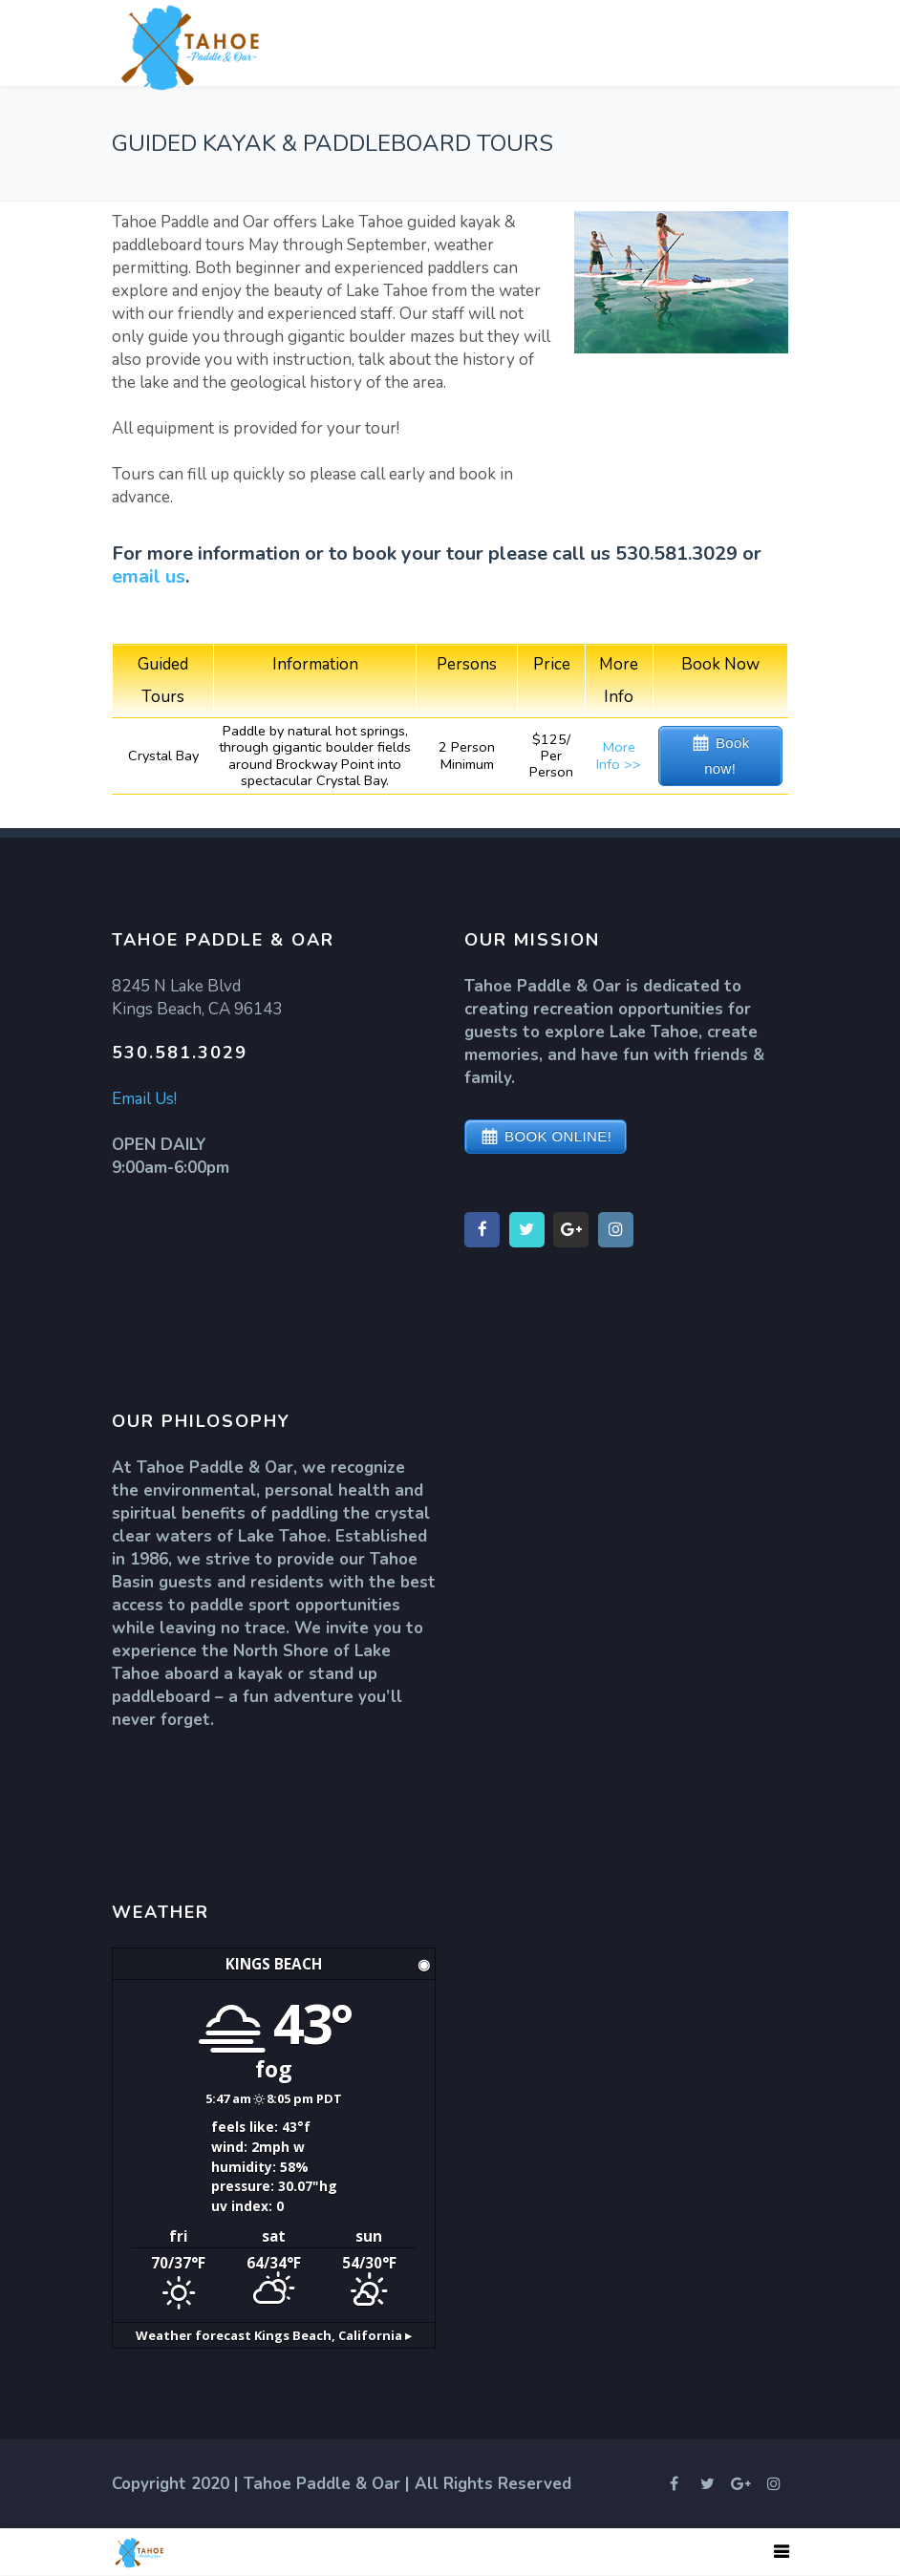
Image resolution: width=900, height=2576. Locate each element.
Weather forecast (274, 2335)
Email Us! (144, 1099)
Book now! (727, 755)
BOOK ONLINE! (557, 1136)
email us (148, 576)
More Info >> (618, 755)
